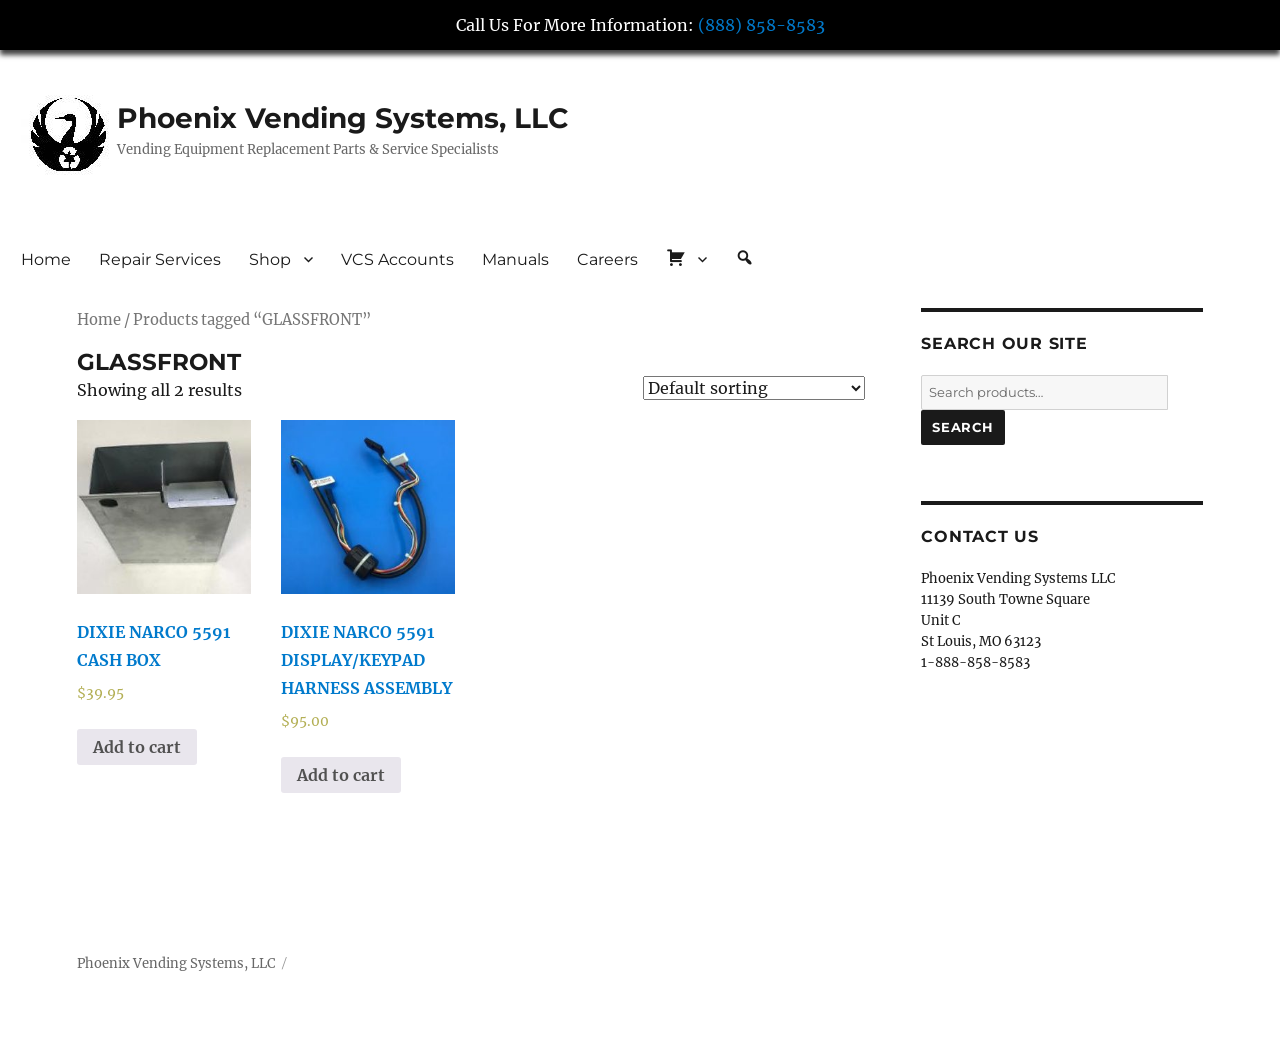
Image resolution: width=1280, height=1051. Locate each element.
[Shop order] (754, 388)
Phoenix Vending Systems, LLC (343, 118)
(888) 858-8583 (761, 25)
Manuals (515, 259)
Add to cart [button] (137, 747)
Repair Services (160, 259)
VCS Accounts (397, 259)
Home (46, 259)
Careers (607, 259)
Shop (270, 259)
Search (963, 427)
